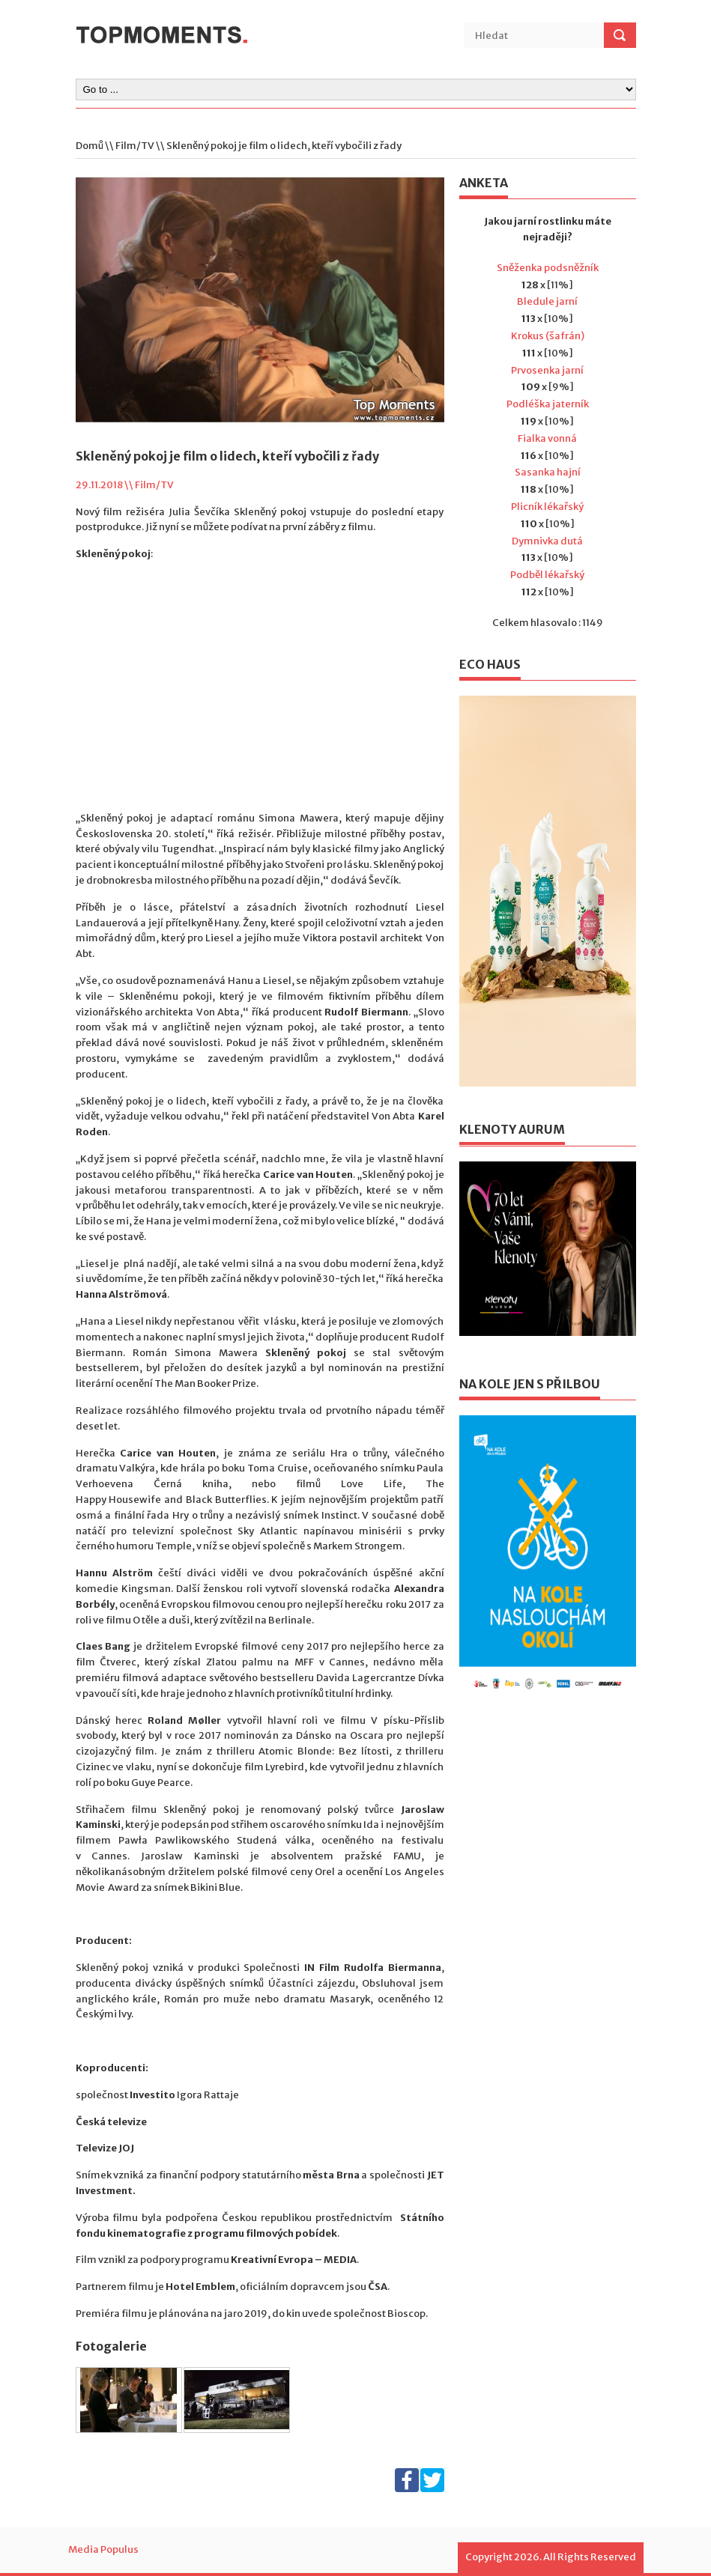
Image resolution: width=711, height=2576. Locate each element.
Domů (89, 145)
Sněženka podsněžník (548, 267)
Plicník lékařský (547, 506)
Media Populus (103, 2549)
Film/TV (134, 145)
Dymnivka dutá (547, 541)
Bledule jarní (547, 301)
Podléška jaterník (547, 404)
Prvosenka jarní (547, 370)
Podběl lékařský (547, 574)
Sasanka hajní (548, 472)
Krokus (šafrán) (547, 335)
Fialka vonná (547, 438)
